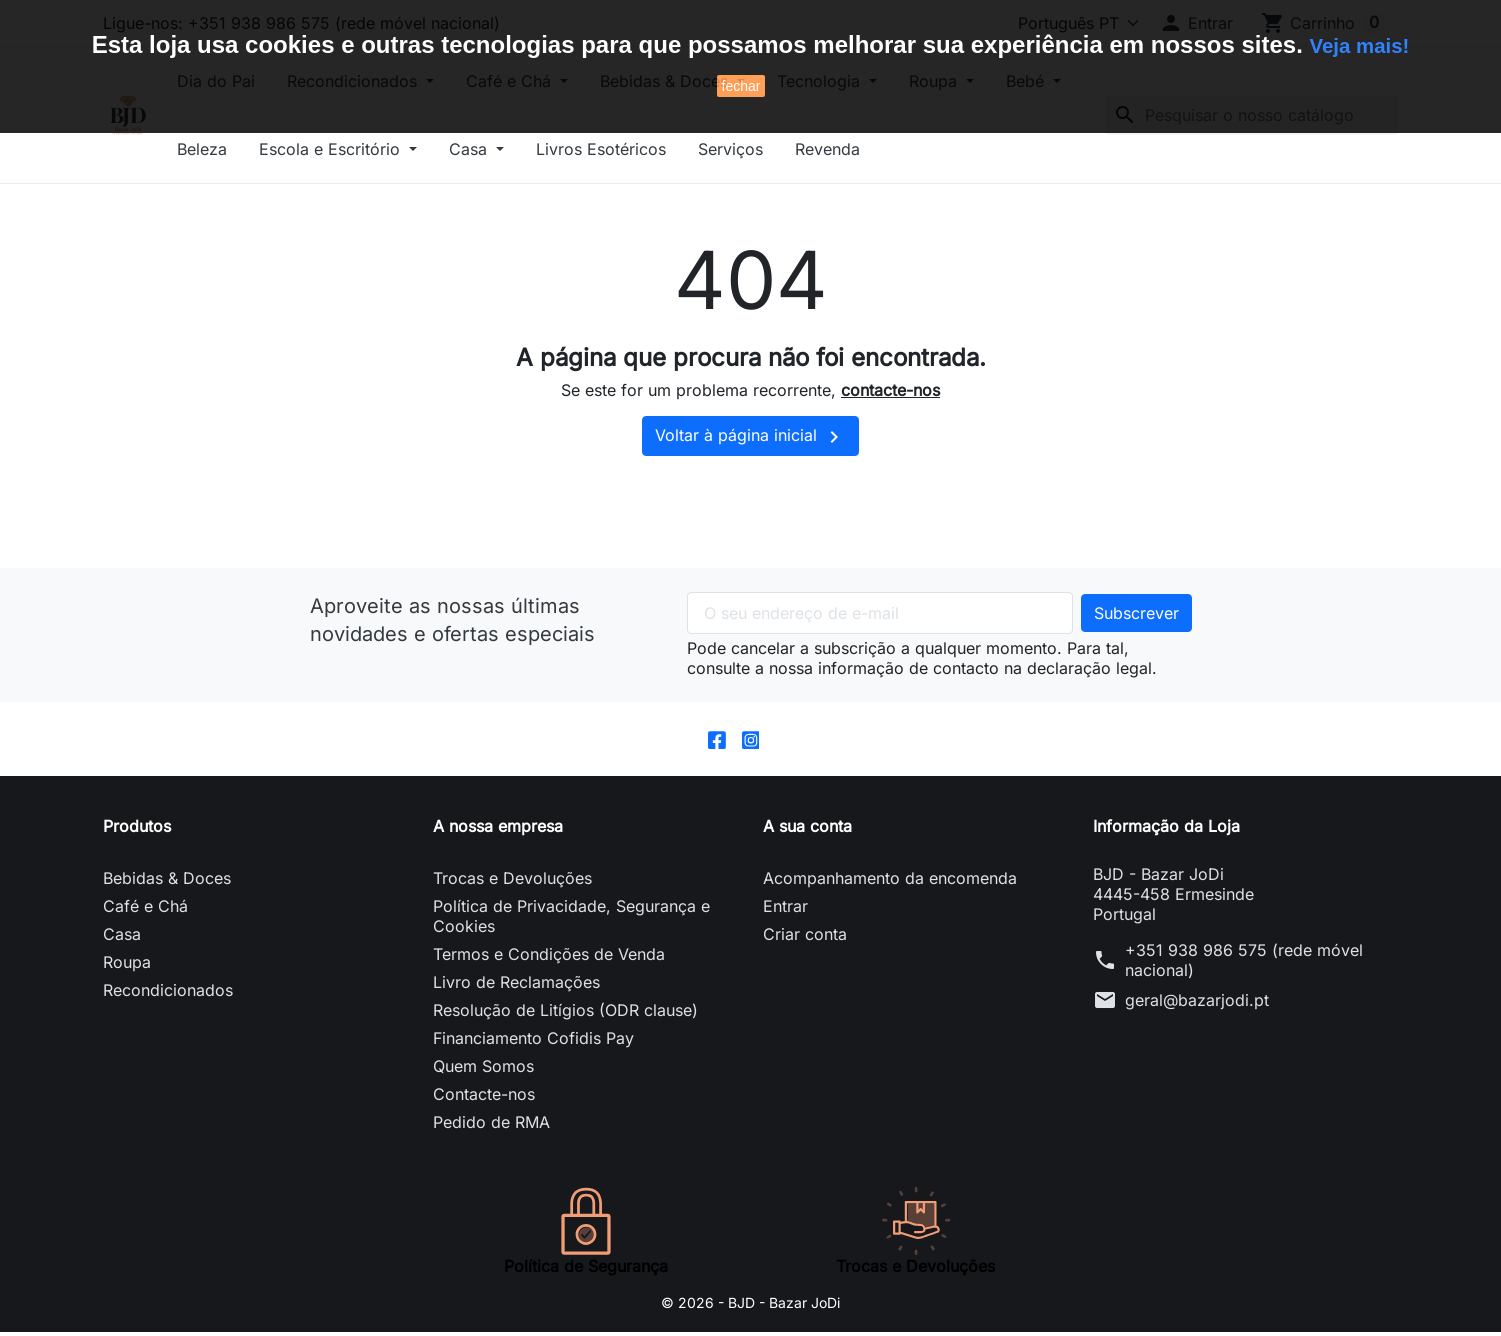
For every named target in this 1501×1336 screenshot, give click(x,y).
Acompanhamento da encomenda (890, 882)
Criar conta (805, 938)
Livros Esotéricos (771, 149)
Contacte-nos (484, 1098)
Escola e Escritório (502, 149)
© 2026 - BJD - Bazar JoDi (751, 1306)
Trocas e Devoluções (512, 882)
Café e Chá (145, 910)
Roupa (127, 966)
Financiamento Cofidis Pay (533, 1042)
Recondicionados (168, 994)
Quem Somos (483, 1070)
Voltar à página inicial (750, 437)
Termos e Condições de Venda (549, 958)
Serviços (900, 149)
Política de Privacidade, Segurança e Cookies (571, 920)
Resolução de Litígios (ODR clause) (565, 1014)
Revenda (997, 149)
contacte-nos (890, 390)
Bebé (281, 149)
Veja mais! (1359, 44)
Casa (640, 149)
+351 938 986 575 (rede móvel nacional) (1244, 964)
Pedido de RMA (491, 1126)
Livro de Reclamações (516, 986)
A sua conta (807, 830)
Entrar (785, 910)
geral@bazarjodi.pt (1197, 1004)
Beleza (372, 149)
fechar (741, 86)
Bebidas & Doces (167, 882)
